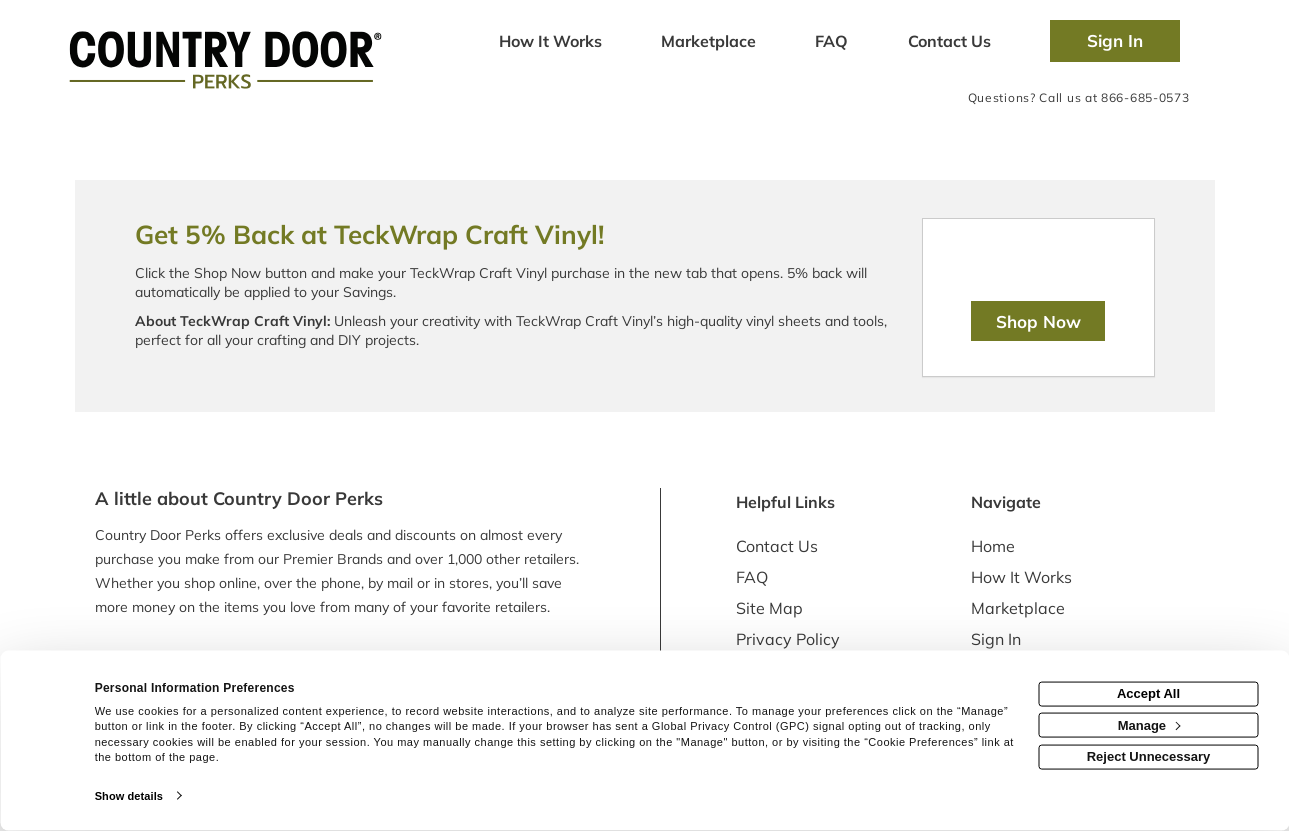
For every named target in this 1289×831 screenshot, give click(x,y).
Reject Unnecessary (1149, 756)
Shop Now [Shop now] (1038, 321)
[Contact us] (949, 43)
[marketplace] (709, 43)
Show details (129, 796)
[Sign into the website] (1115, 41)
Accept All (1148, 693)
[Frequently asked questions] (832, 43)
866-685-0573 (1145, 97)
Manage (1149, 724)
